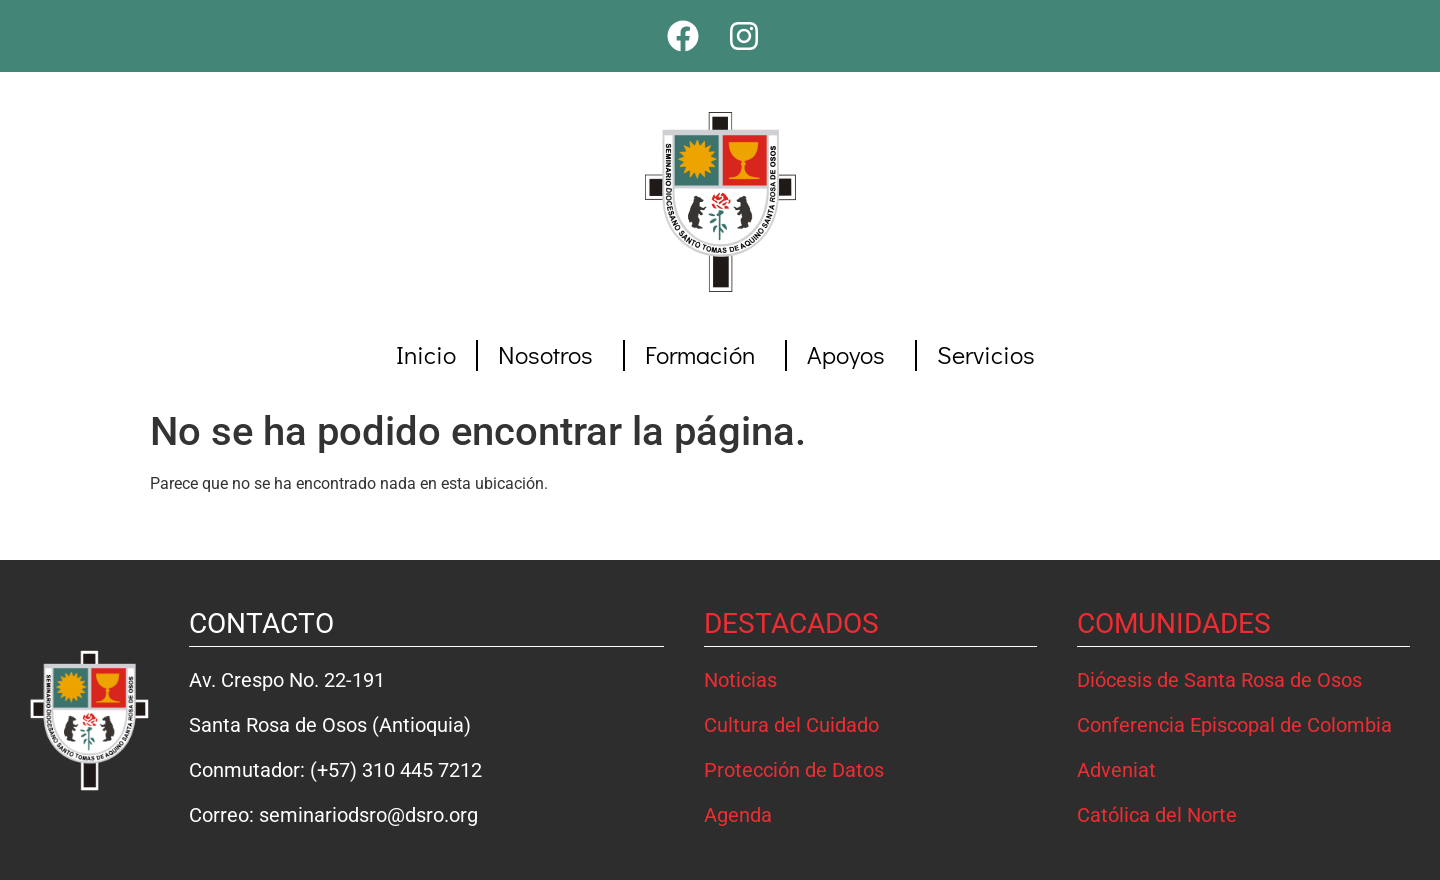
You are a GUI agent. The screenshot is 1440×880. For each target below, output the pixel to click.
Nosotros (550, 354)
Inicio (426, 354)
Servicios (991, 354)
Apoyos (851, 354)
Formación (705, 354)
